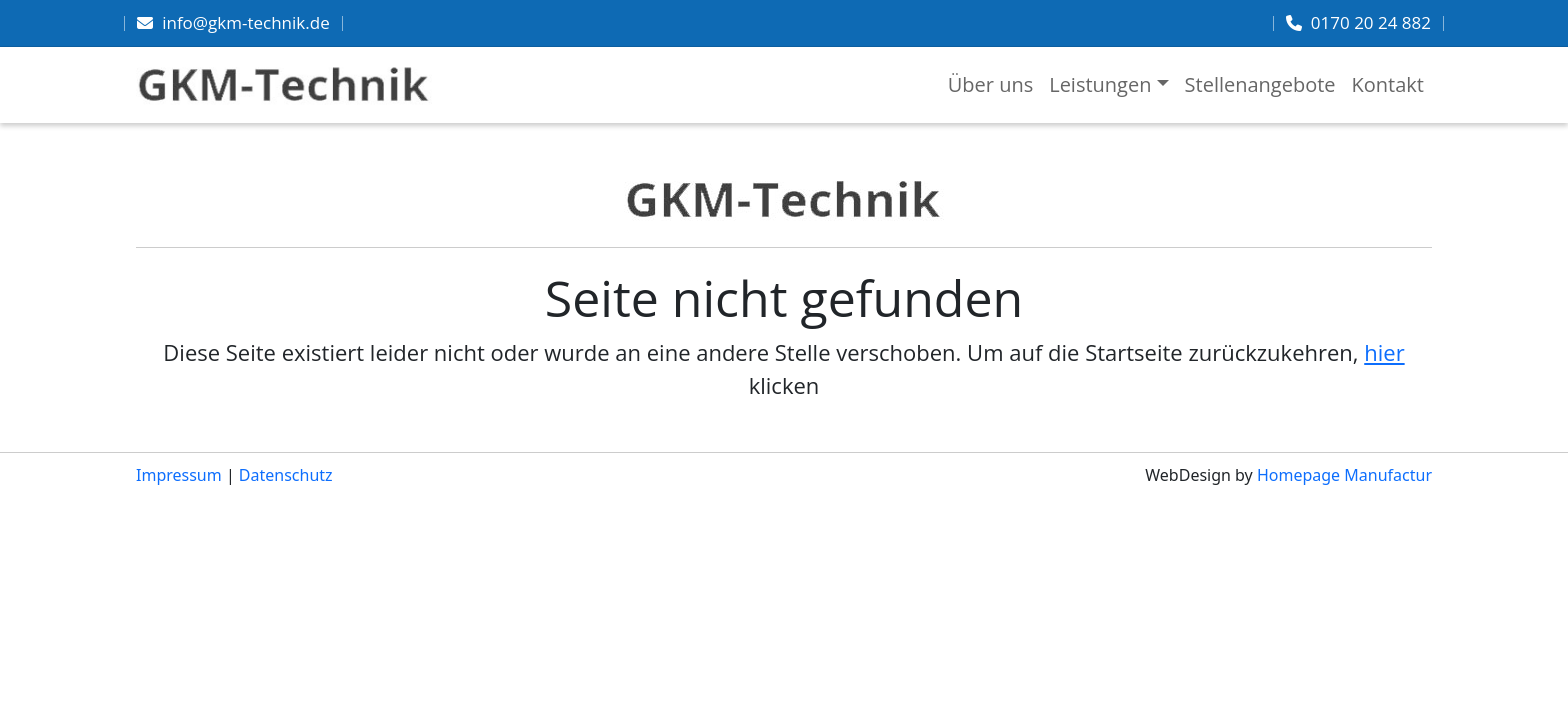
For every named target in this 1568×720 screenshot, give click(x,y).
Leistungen (1100, 84)
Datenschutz (286, 475)
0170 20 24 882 (1371, 22)
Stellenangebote (1260, 84)
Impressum (179, 475)
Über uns (990, 84)
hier (1384, 352)
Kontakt (1388, 84)
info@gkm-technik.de (246, 22)
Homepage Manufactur (1344, 475)
